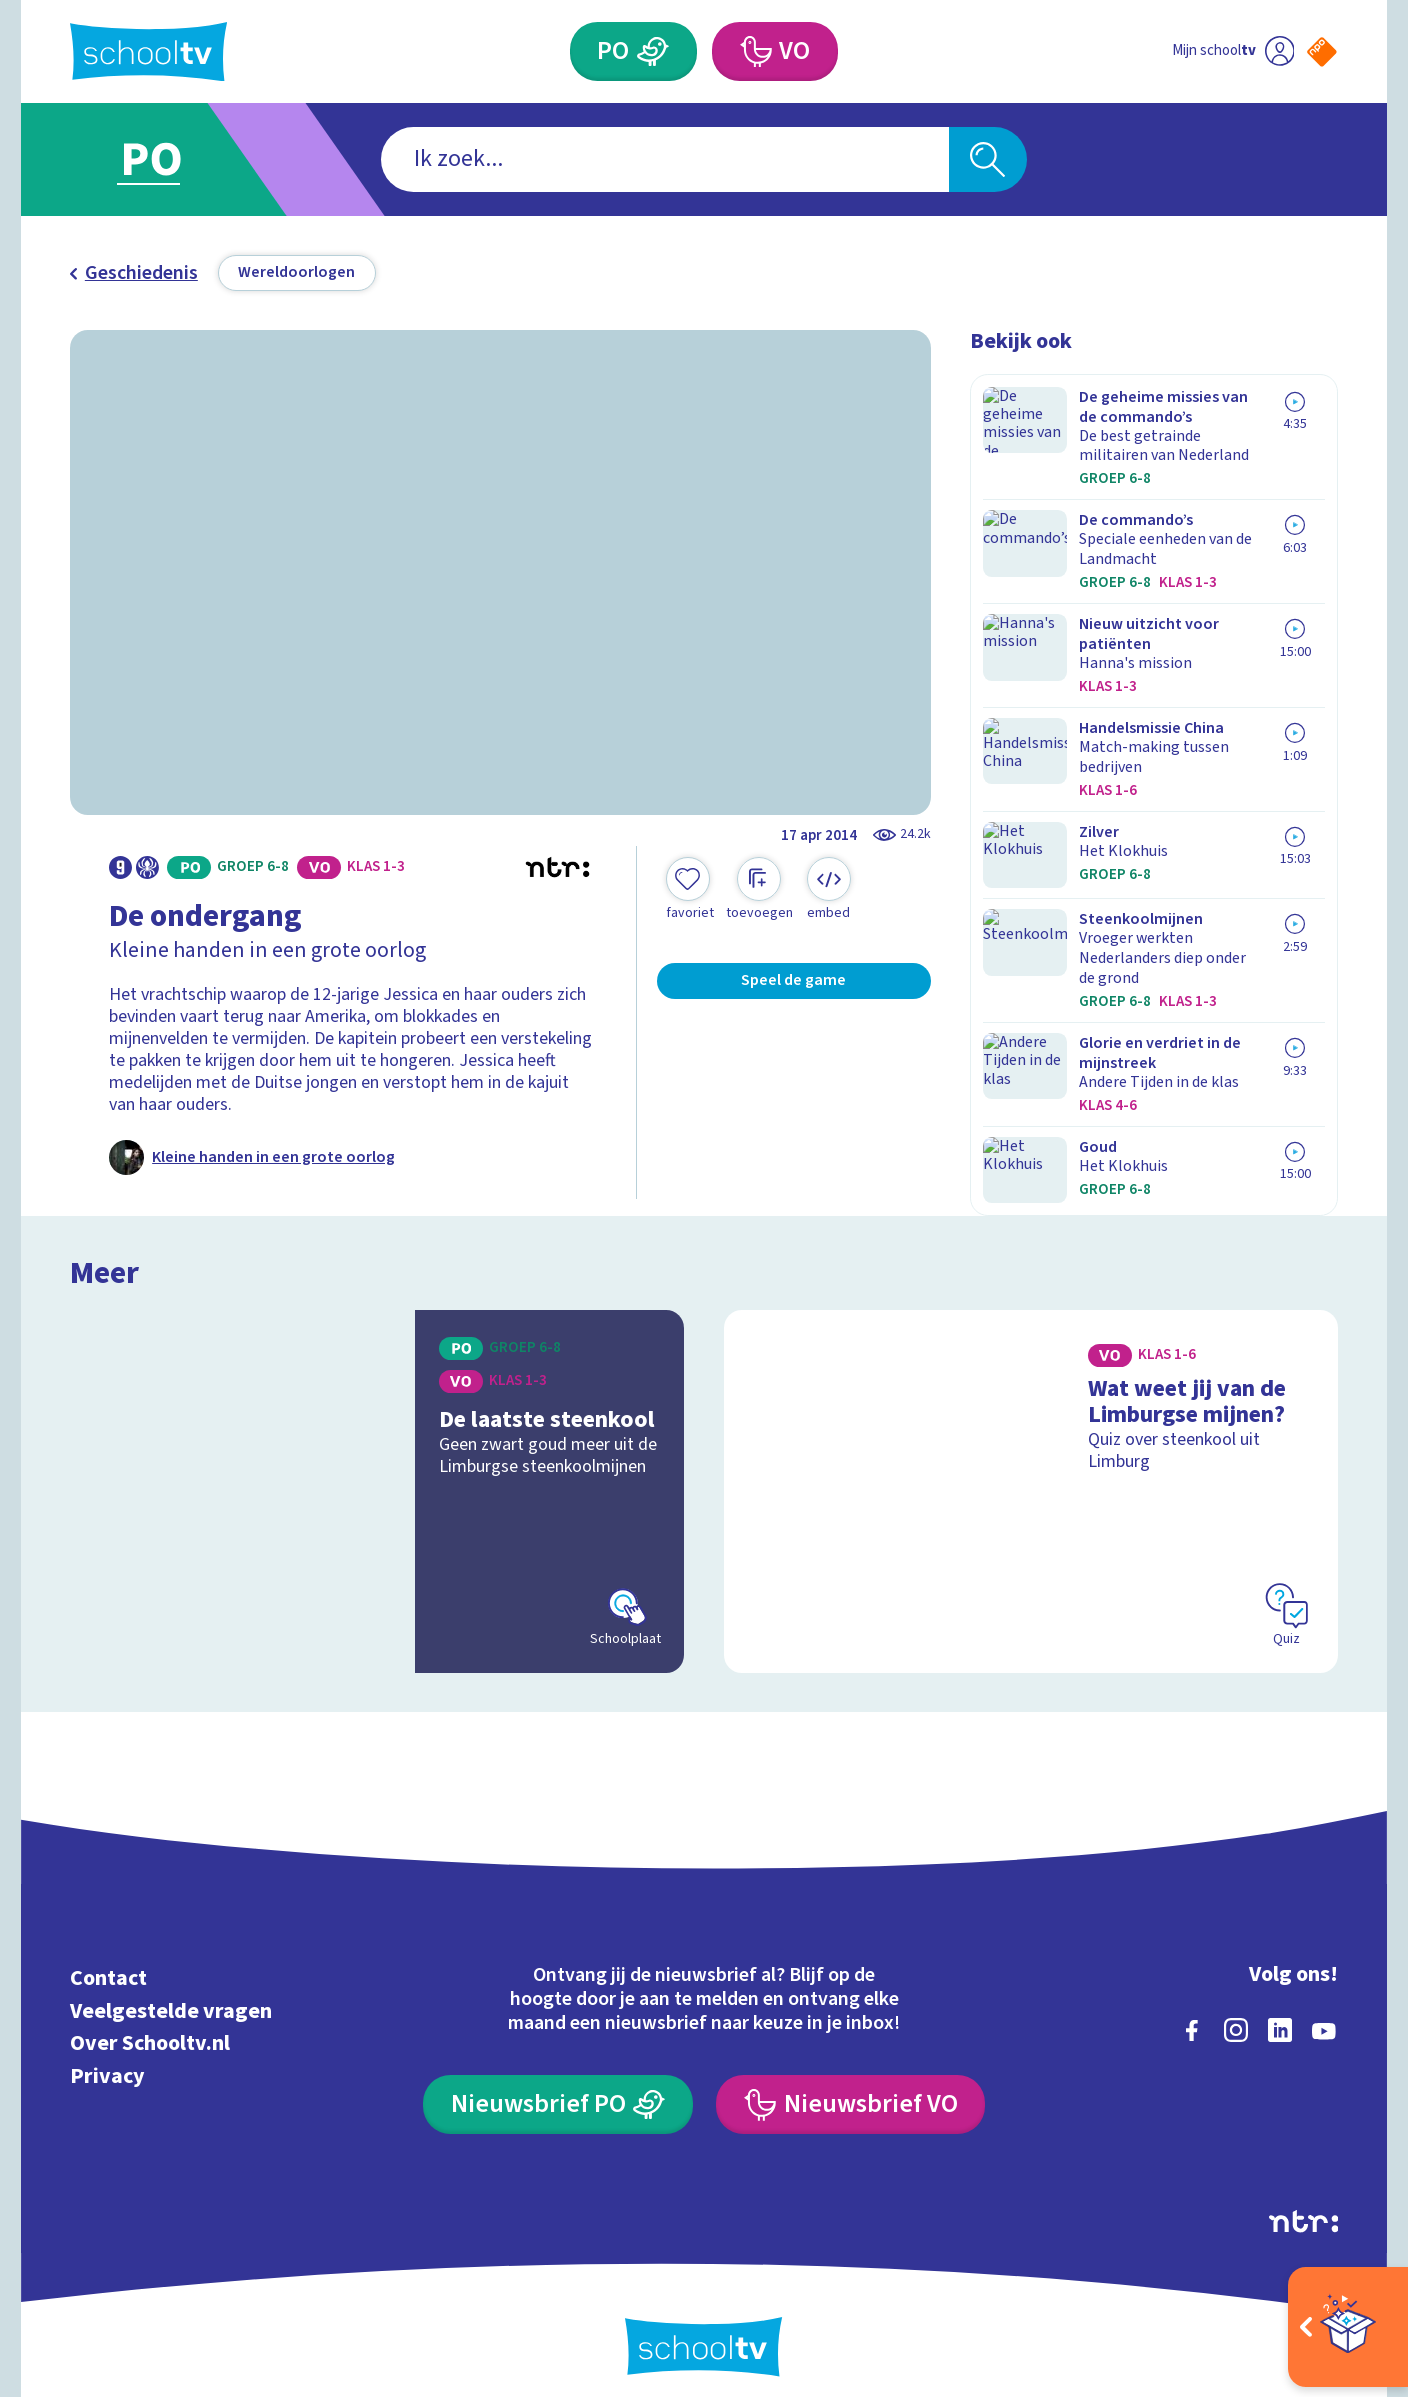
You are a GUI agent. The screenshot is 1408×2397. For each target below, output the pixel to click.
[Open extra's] (1348, 2327)
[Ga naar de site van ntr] (1303, 2202)
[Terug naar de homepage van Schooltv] (148, 51)
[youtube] (1324, 2011)
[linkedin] (1280, 2011)
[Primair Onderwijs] (653, 51)
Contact (108, 1959)
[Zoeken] (988, 159)
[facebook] (1192, 2011)
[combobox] (665, 159)
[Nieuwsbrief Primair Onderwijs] (558, 2084)
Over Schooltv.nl (150, 2024)
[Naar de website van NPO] (1322, 52)
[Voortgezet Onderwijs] (755, 51)
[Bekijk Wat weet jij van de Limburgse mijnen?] (1031, 1471)
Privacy (107, 2056)
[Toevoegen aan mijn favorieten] (690, 890)
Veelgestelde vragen (171, 1991)
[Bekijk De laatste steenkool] (377, 1471)
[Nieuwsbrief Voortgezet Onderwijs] (850, 2084)
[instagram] (1236, 2011)
